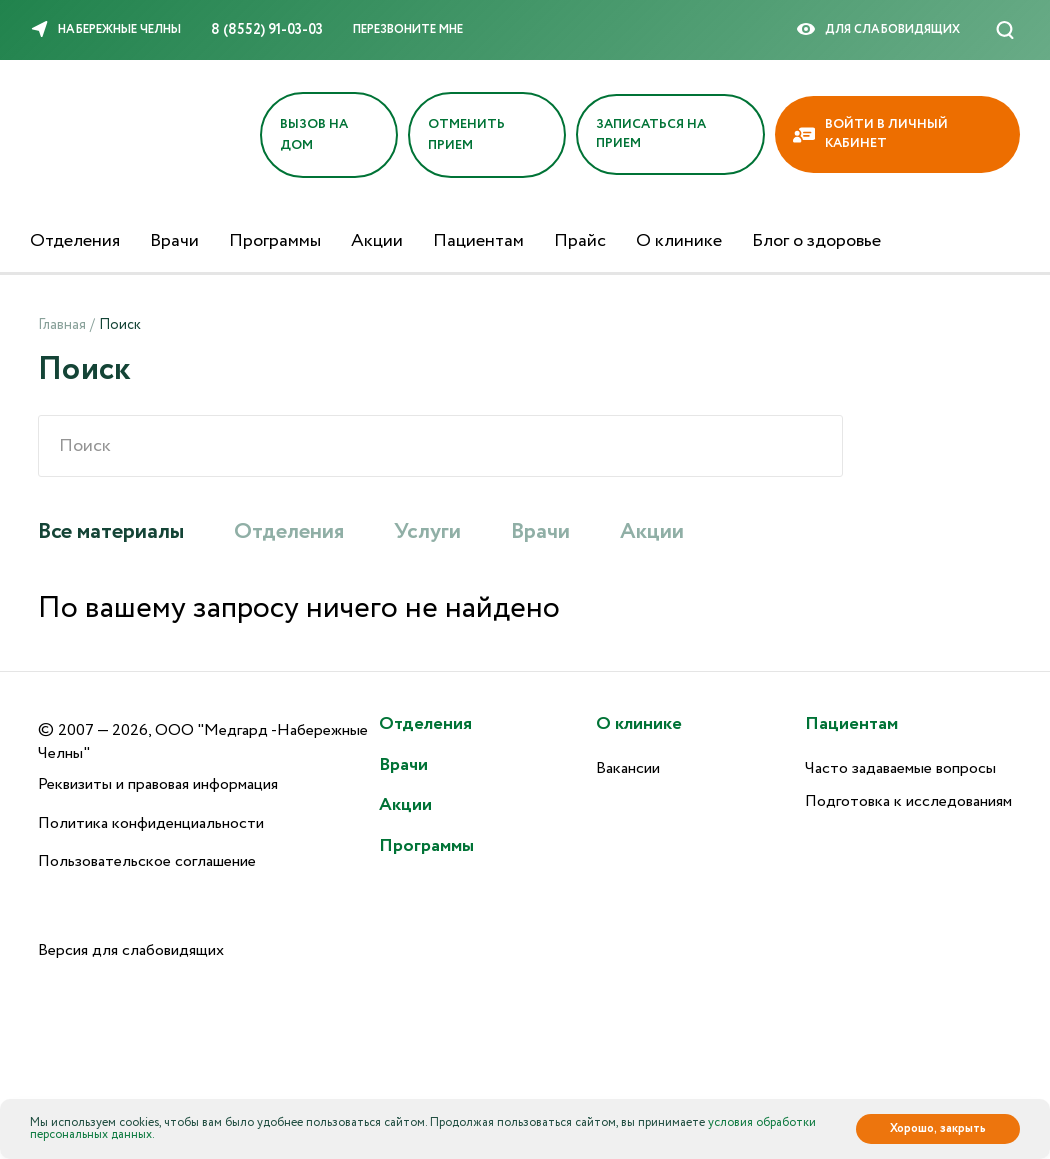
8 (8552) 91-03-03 (267, 30)
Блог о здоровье (816, 241)
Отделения (75, 241)
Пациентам (478, 241)
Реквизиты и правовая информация (158, 784)
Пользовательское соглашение (147, 861)
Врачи (174, 241)
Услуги (427, 532)
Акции (377, 241)
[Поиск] (1005, 30)
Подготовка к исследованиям (908, 801)
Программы (275, 241)
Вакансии (628, 768)
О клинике (679, 241)
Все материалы (111, 532)
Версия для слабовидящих (131, 950)
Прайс (580, 241)
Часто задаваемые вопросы (900, 768)
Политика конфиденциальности (151, 823)
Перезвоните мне (408, 29)
